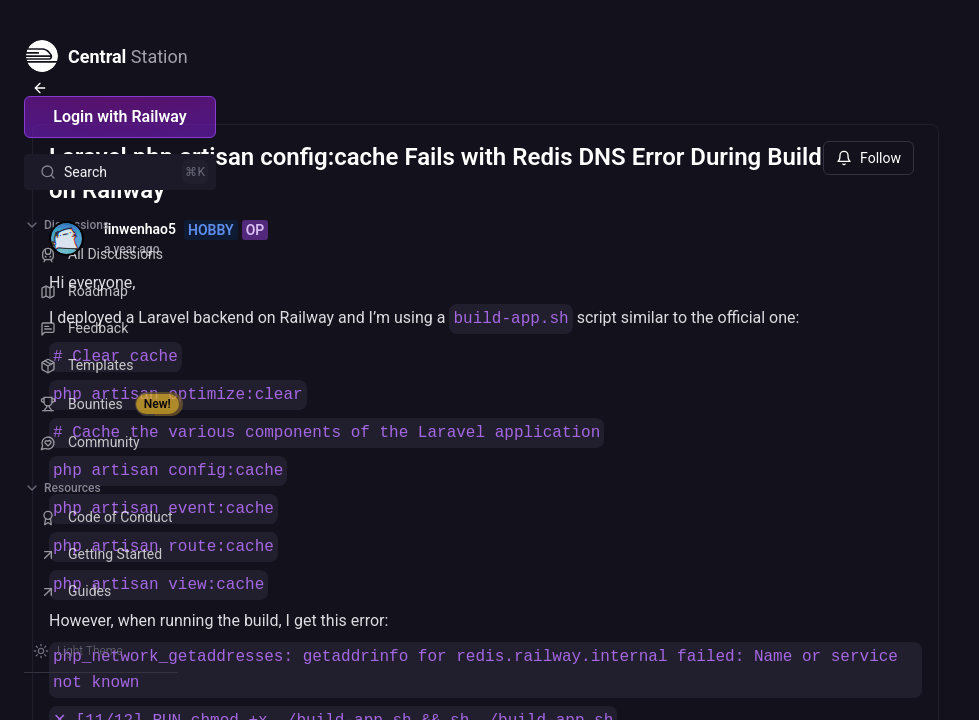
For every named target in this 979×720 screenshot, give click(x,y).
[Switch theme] (78, 651)
